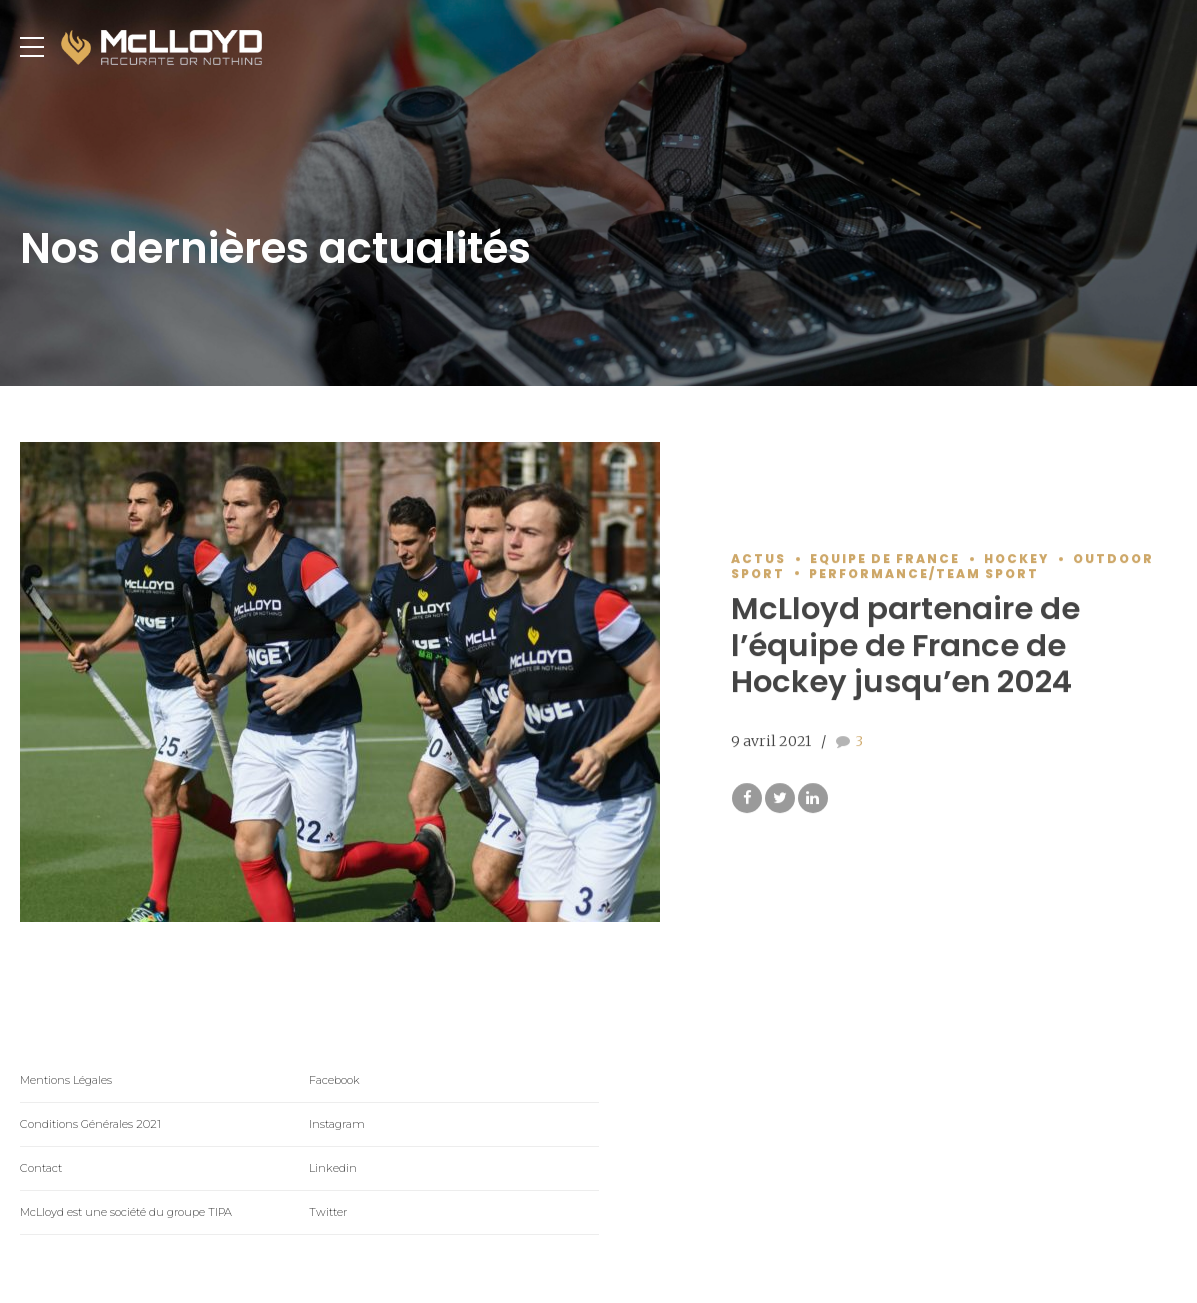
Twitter (328, 1212)
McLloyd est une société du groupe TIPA (126, 1212)
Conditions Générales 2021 (90, 1124)
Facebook (334, 1080)
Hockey (1016, 559)
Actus (758, 559)
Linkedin (333, 1168)
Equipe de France (885, 559)
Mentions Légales (66, 1080)
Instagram (337, 1124)
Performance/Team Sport (924, 573)
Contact (41, 1168)
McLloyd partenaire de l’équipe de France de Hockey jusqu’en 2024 (905, 645)
